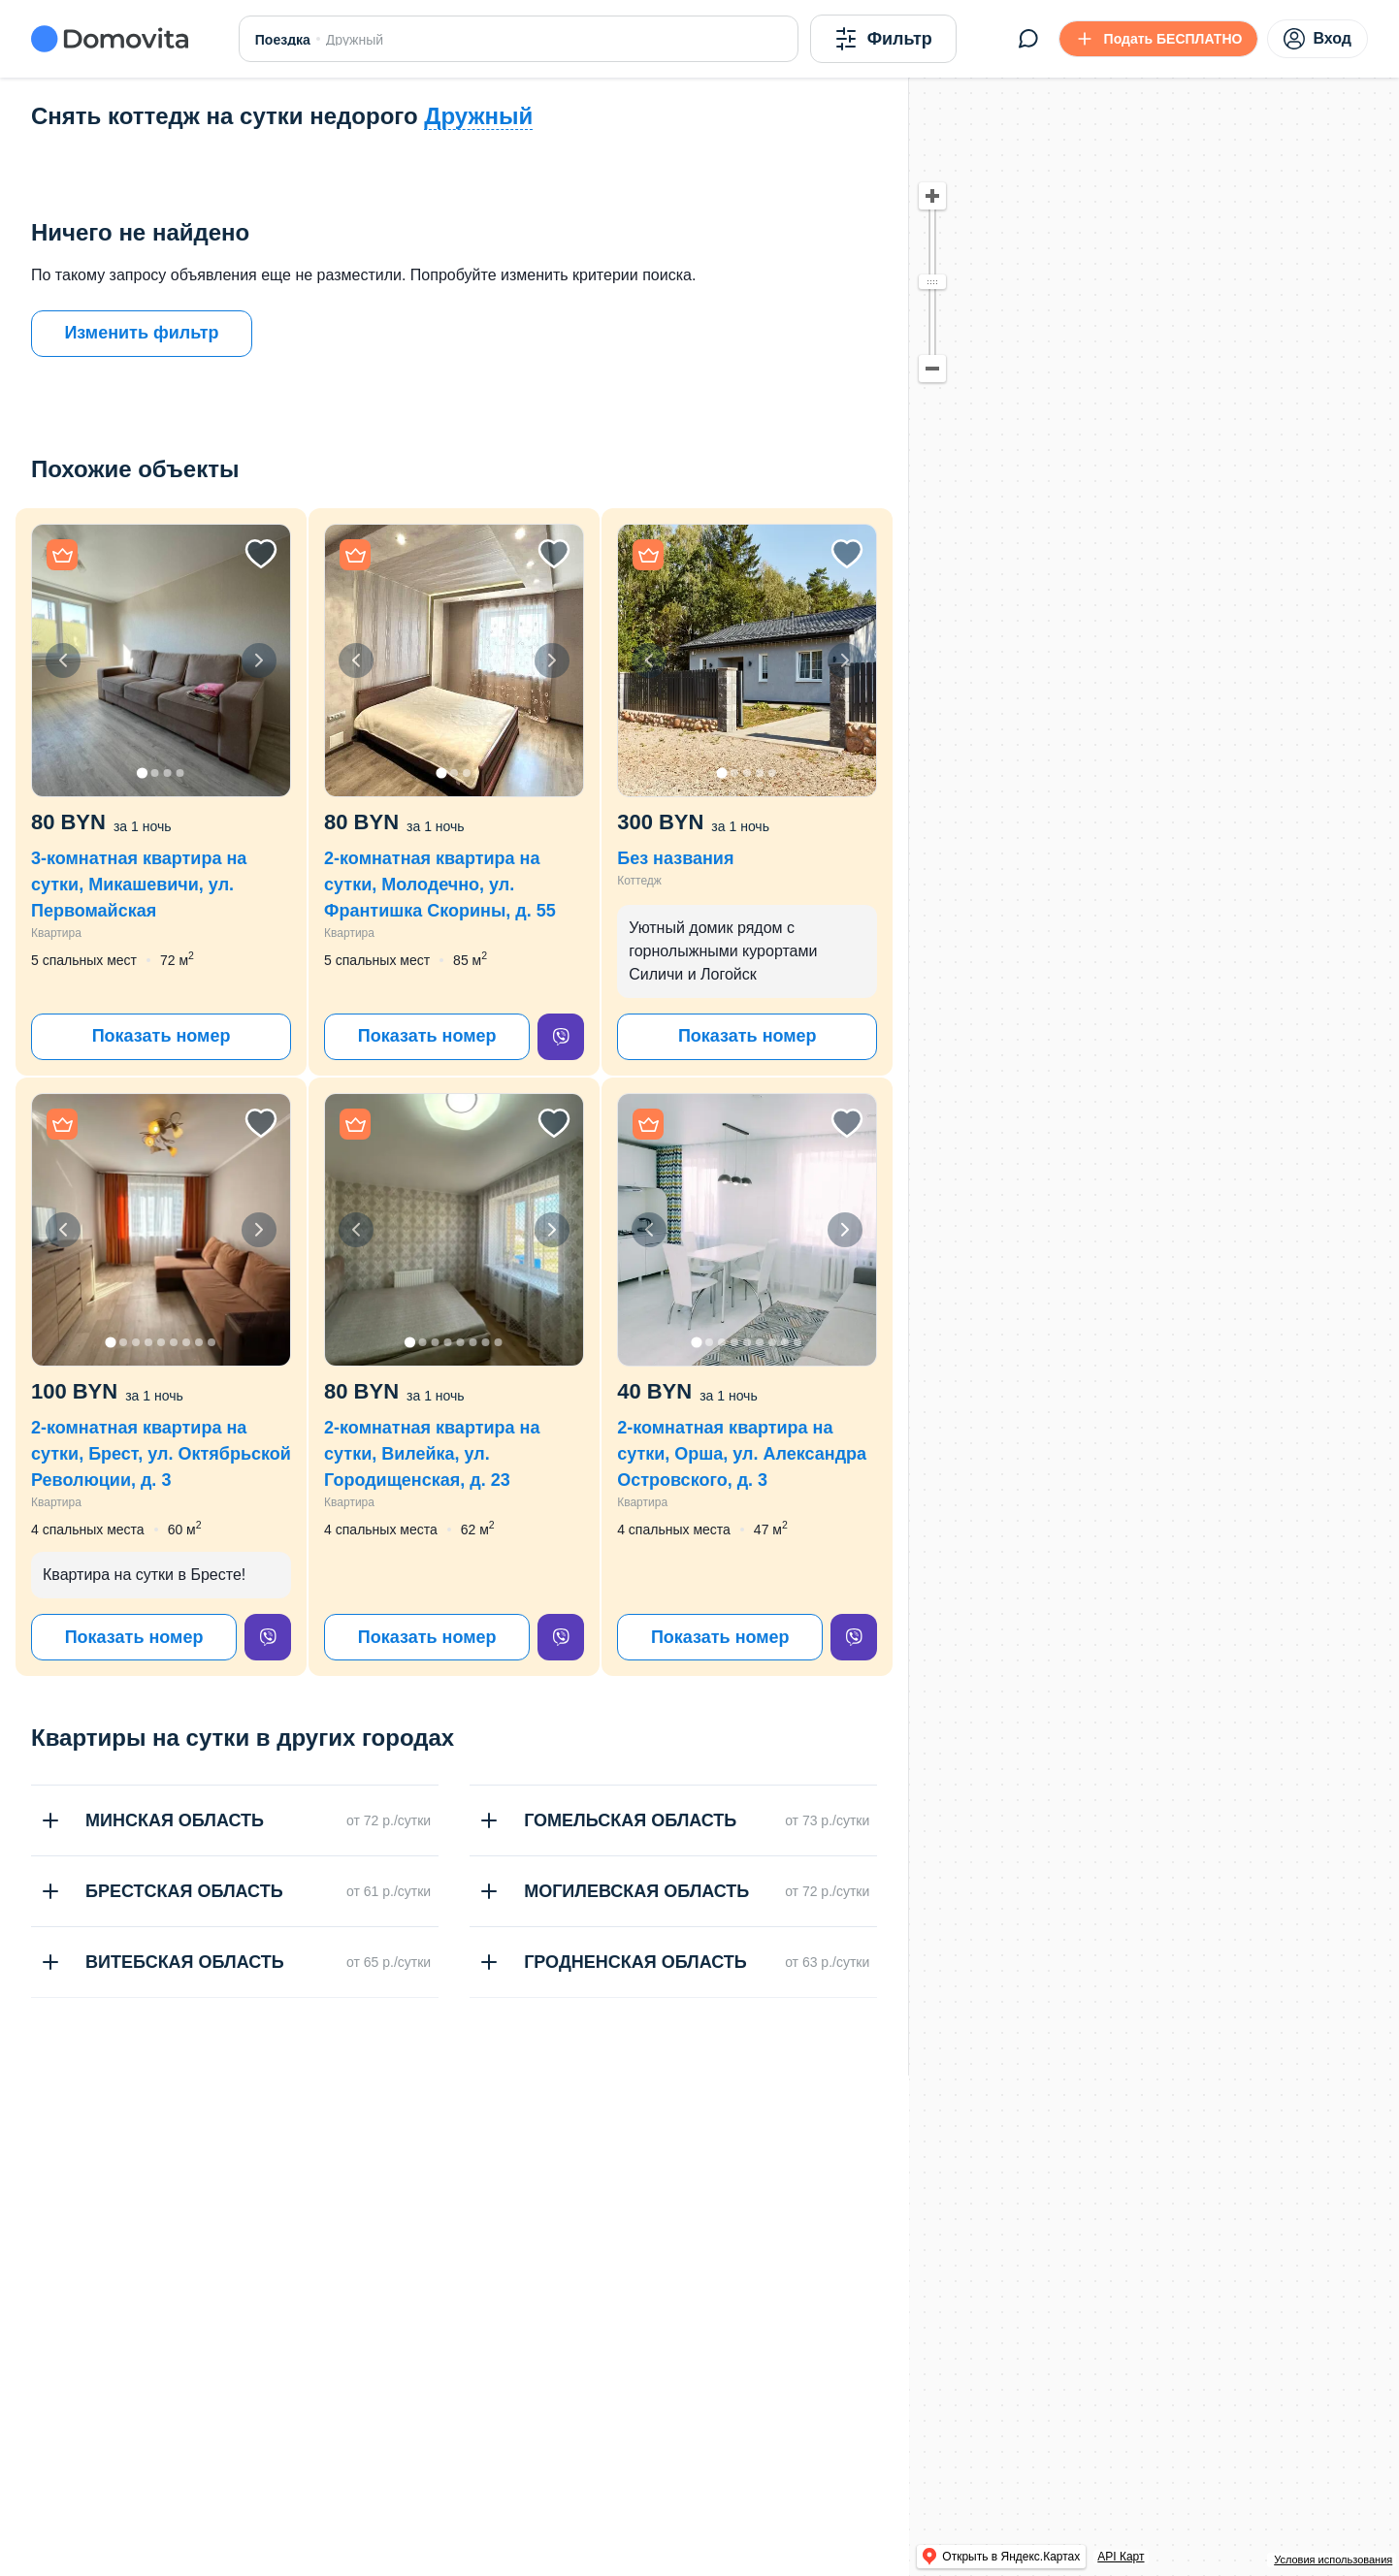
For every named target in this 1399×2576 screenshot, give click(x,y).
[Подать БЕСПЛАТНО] (1158, 38)
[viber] (560, 1037)
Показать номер (161, 1036)
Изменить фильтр (141, 332)
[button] (161, 660)
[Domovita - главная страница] (109, 38)
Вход (1317, 38)
